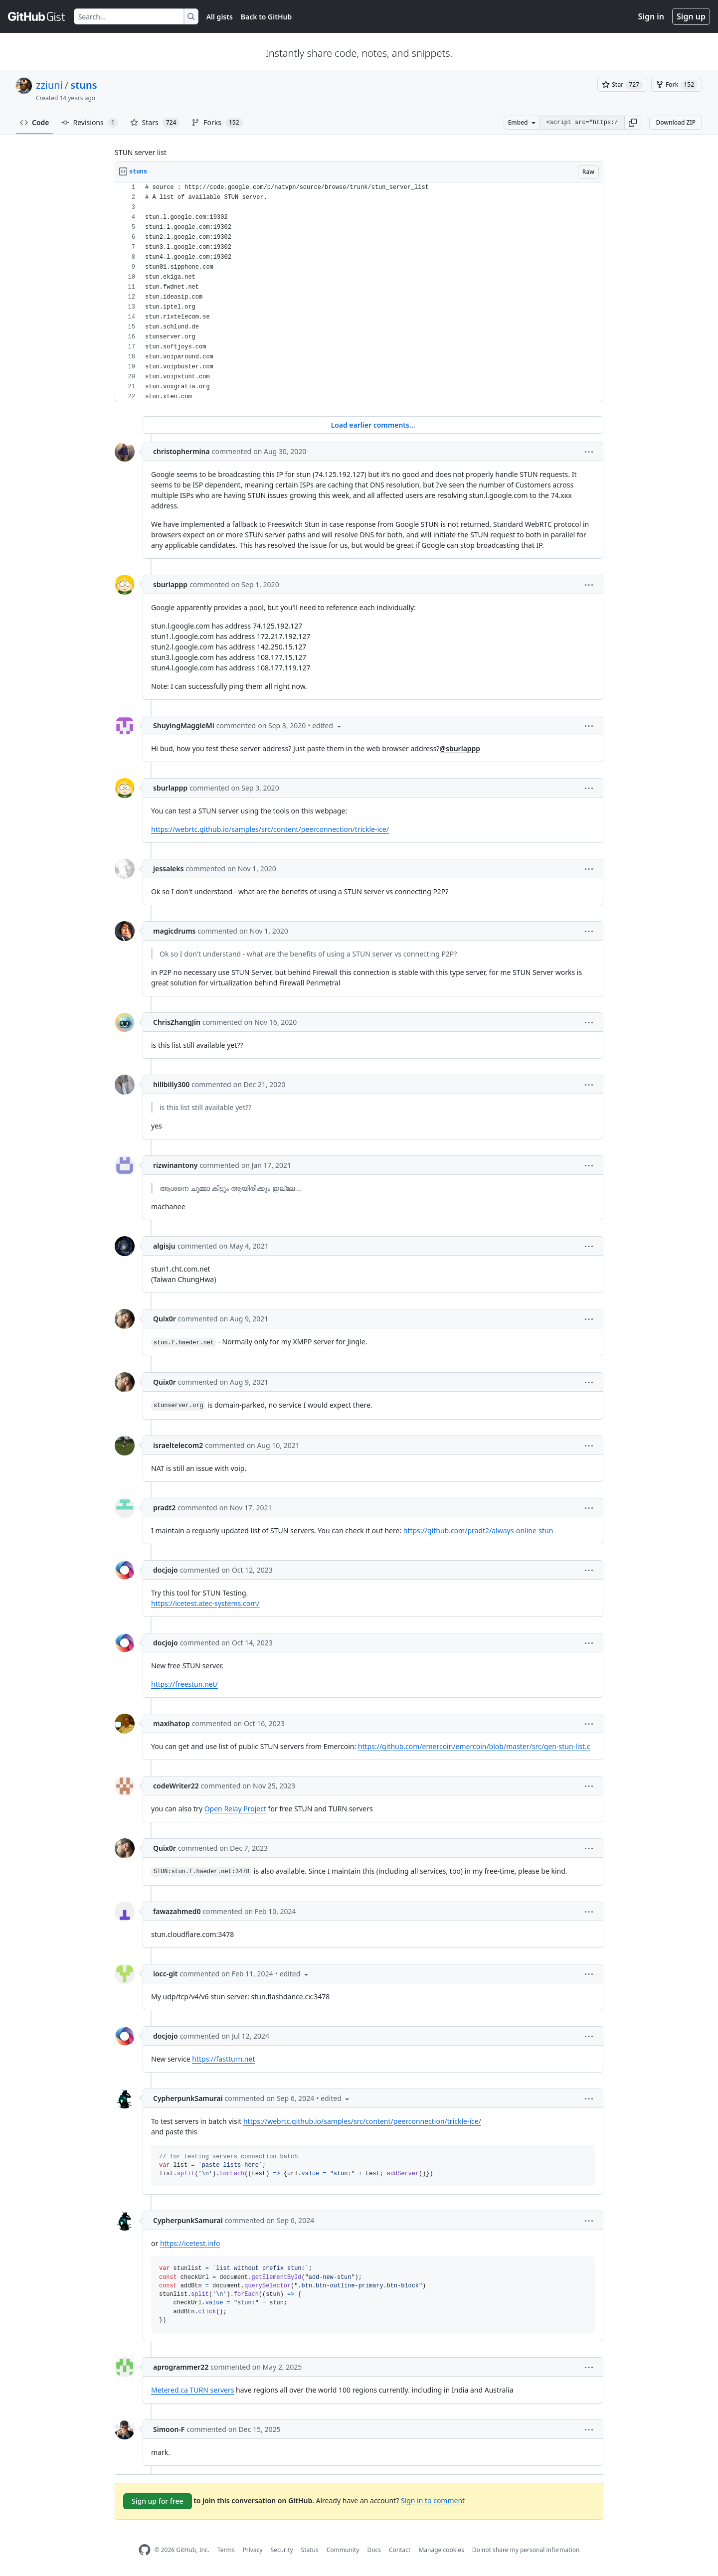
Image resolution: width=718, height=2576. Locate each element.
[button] (632, 123)
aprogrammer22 (180, 2367)
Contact (399, 2550)
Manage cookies (441, 2550)
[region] (359, 292)
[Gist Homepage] (37, 16)
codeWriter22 (176, 1785)
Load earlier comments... (373, 425)
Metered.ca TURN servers (192, 2390)
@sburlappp (459, 748)
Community (343, 2550)
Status (310, 2550)
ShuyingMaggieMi (183, 725)
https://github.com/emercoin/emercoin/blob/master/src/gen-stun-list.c (474, 1746)
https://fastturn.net (223, 2059)
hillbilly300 (171, 1084)
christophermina (181, 451)
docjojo (165, 1570)
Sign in (651, 16)
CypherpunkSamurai (188, 2098)
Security (282, 2550)
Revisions (89, 123)
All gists (219, 16)
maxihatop (171, 1723)
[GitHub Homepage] (145, 2550)
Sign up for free (157, 2501)
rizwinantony (175, 1165)
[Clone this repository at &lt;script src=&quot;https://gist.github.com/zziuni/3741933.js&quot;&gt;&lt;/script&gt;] (581, 123)
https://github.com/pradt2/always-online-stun (478, 1530)
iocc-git (165, 1973)
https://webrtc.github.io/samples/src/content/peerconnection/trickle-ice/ (270, 829)
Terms (226, 2550)
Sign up (691, 16)
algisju (164, 1246)
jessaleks (168, 868)
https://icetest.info (190, 2243)
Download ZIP (676, 122)
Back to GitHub (266, 16)
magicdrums (174, 931)
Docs (374, 2550)
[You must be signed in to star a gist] (622, 85)
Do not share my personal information (526, 2550)
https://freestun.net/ (184, 1684)
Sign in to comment (433, 2500)
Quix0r (164, 1318)
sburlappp (170, 584)
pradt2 (164, 1507)
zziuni (49, 85)
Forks (216, 123)
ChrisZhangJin (176, 1022)
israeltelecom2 (178, 1445)
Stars (155, 123)
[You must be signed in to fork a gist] (676, 85)
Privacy (253, 2550)
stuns (83, 85)
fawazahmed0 (177, 1911)
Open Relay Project (235, 1808)
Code (34, 122)
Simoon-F (168, 2429)
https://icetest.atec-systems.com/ (205, 1603)
